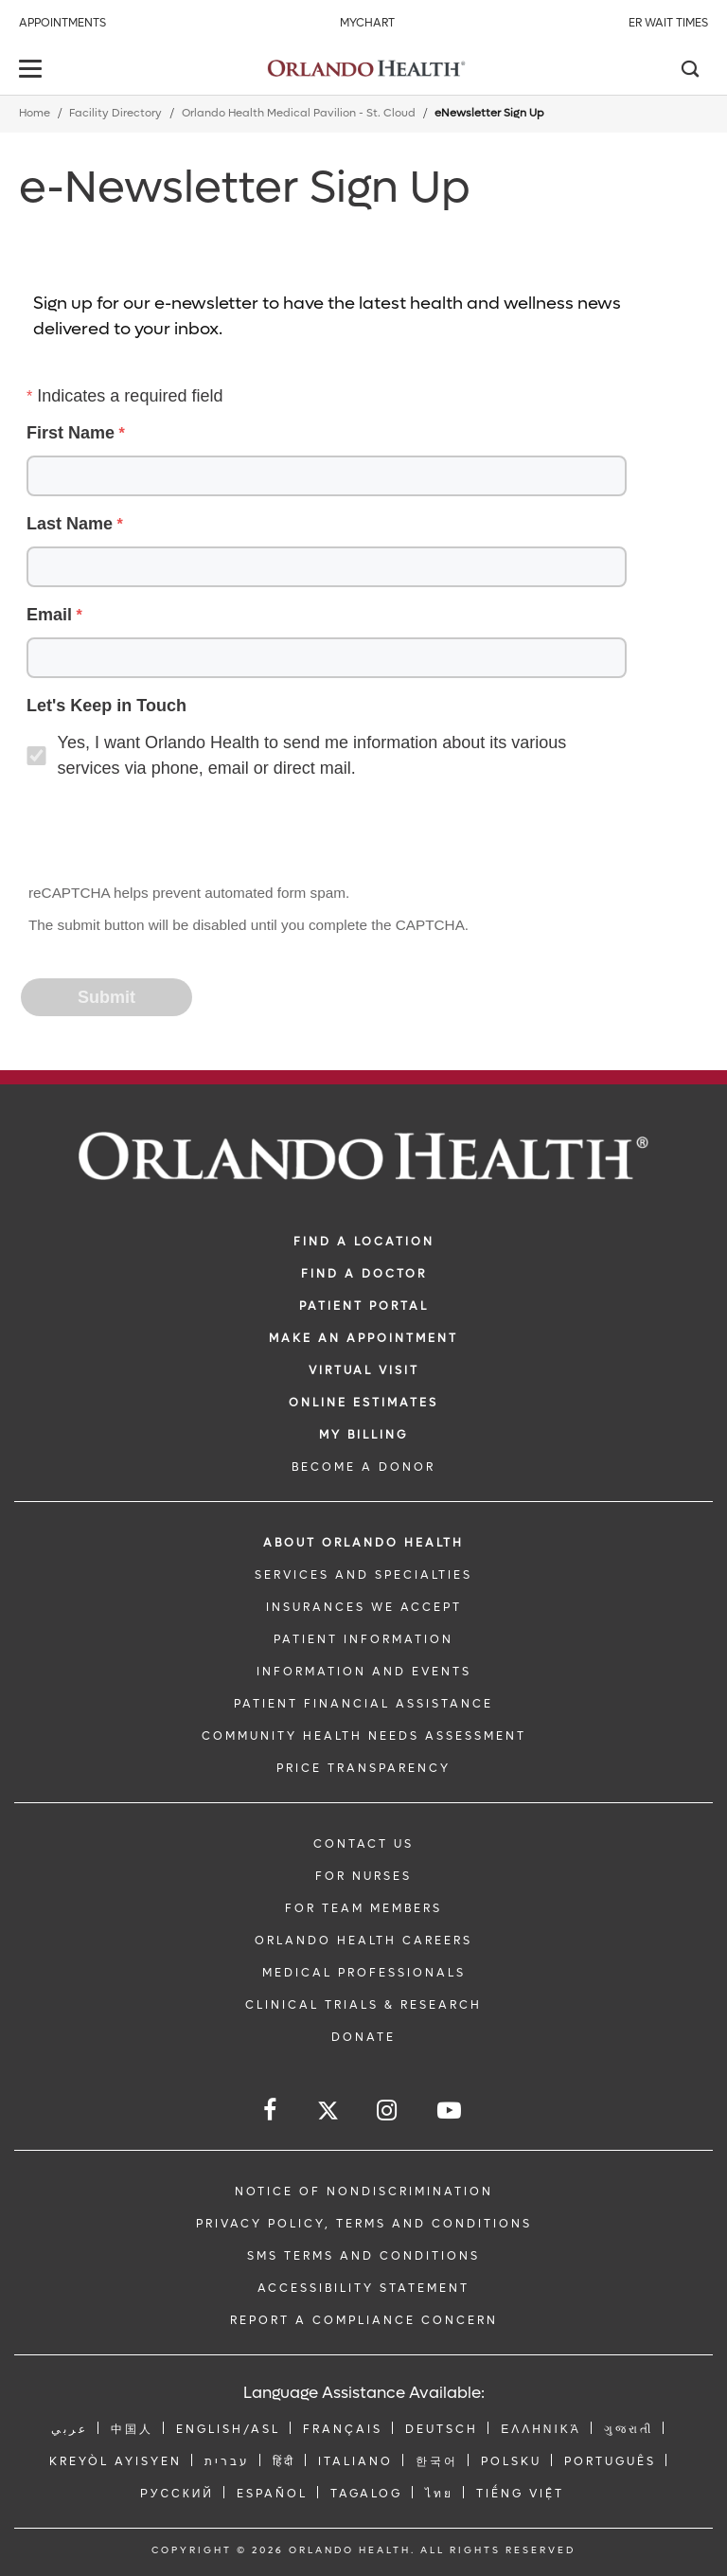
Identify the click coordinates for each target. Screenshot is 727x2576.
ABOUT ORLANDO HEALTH (363, 1542)
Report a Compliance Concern (364, 2320)
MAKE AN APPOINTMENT (363, 1338)
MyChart (367, 22)
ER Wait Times (668, 22)
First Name (71, 432)
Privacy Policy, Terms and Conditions (364, 2223)
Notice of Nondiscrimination (364, 2191)
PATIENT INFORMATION (363, 1639)
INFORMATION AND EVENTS (364, 1671)
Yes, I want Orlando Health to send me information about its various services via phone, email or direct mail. (312, 755)
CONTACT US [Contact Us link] (363, 1844)
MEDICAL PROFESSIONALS (364, 1972)
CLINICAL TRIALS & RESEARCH (363, 2004)
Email (49, 614)
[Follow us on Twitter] (328, 2113)
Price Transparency (363, 1768)
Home (34, 113)
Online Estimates (363, 1402)
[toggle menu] (33, 70)
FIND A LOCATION (363, 1241)
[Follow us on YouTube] (450, 2110)
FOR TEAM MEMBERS (363, 1908)
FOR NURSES (363, 1876)
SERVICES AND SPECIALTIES (363, 1575)
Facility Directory (115, 113)
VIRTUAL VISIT (364, 1370)
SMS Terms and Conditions (363, 2255)
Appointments (62, 22)
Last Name (70, 523)
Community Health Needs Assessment (364, 1736)
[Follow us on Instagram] (388, 2110)
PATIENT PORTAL (364, 1306)
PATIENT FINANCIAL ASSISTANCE (363, 1703)
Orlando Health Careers (363, 1940)
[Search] (689, 71)
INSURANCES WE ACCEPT (364, 1607)
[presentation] (166, 833)
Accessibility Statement (363, 2288)
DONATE (363, 2037)
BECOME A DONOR (363, 1467)
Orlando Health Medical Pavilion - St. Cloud (299, 113)
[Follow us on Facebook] (271, 2110)
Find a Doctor (364, 1273)
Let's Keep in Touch (106, 705)
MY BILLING (363, 1434)
